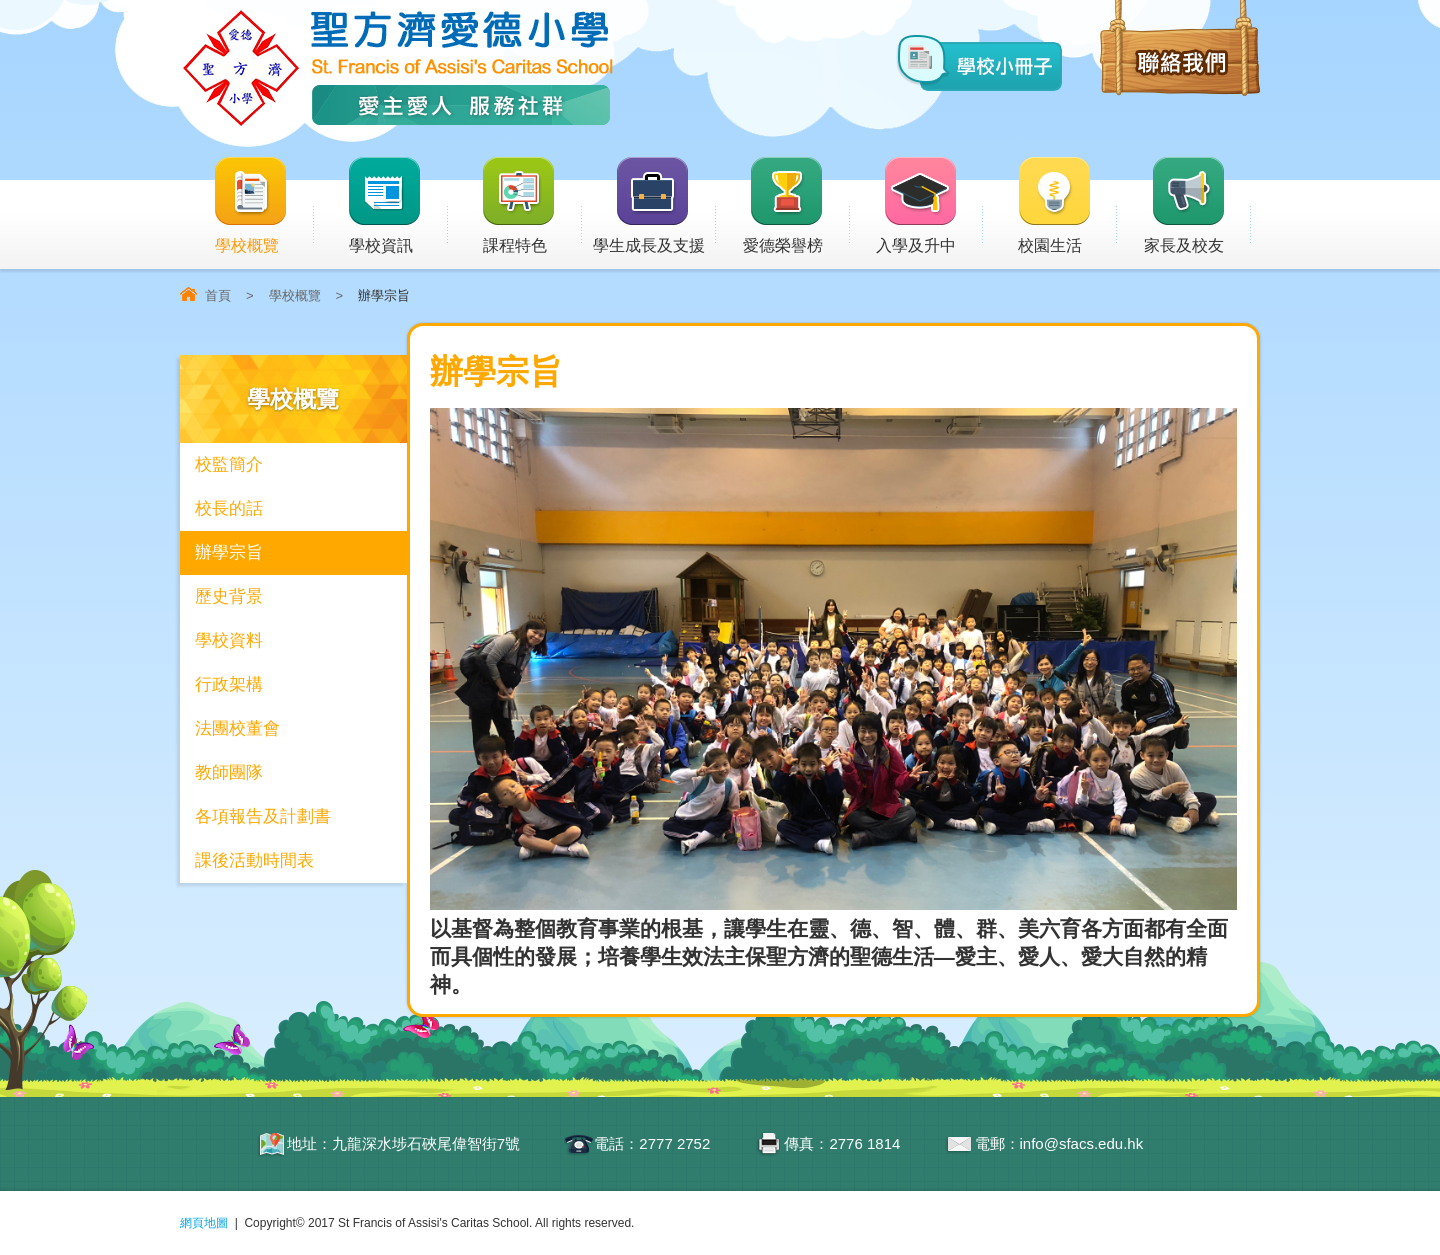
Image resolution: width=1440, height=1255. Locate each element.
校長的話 (229, 508)
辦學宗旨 (229, 552)
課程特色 (531, 206)
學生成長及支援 (654, 206)
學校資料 (229, 640)
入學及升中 (929, 206)
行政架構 (229, 684)
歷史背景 (229, 596)
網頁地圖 (204, 1223)
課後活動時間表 (254, 860)
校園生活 (1067, 206)
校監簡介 (229, 464)
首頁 (218, 295)
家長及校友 (1197, 206)
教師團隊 (229, 772)
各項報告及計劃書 (263, 816)
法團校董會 (237, 728)
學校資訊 (397, 206)
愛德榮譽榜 (784, 206)
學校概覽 (263, 206)
